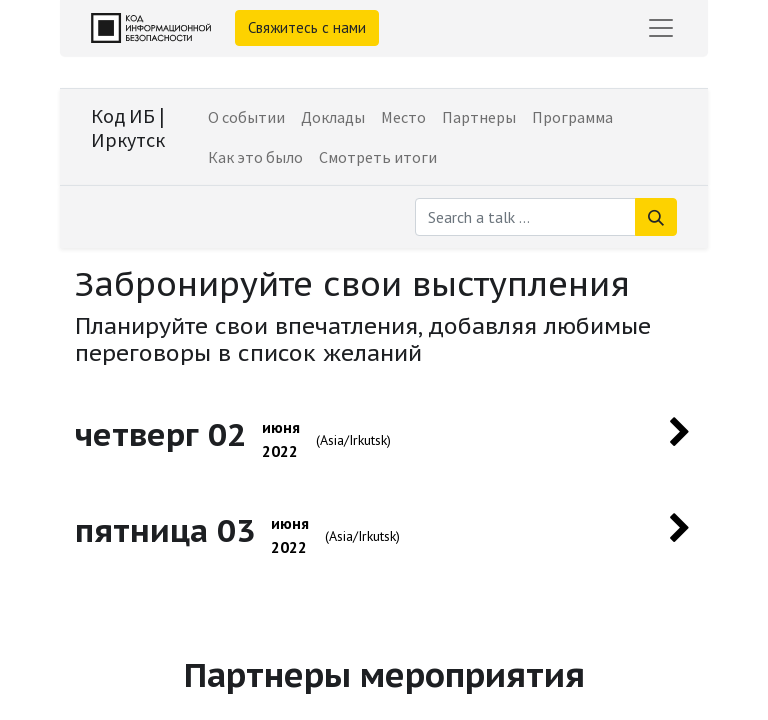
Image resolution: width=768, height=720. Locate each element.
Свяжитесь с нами (307, 27)
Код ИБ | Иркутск (128, 127)
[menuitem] (246, 117)
